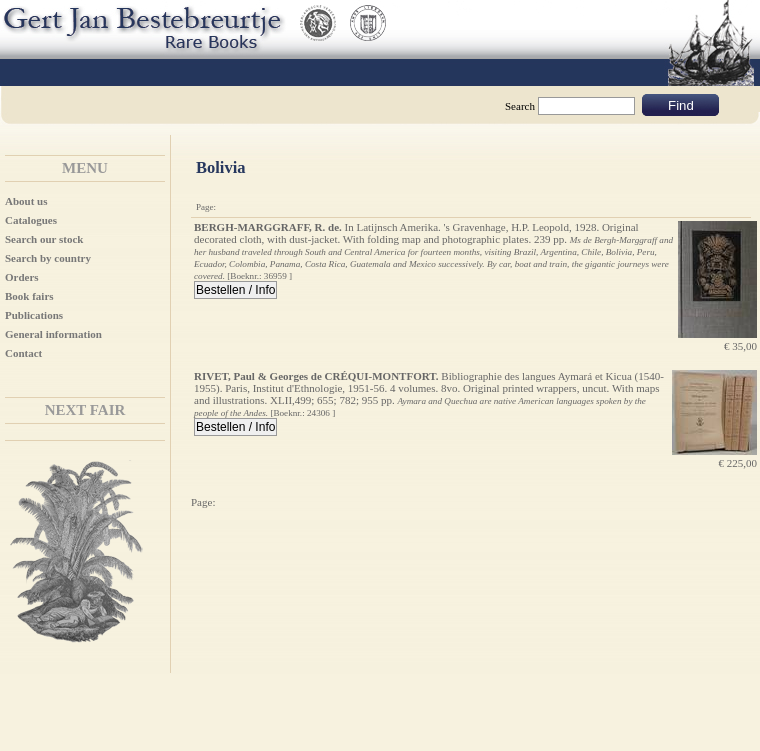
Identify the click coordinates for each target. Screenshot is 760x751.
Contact (23, 353)
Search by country (48, 258)
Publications (34, 315)
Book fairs (29, 296)
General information (53, 334)
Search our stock (44, 239)
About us (26, 201)
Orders (22, 277)
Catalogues (31, 220)
